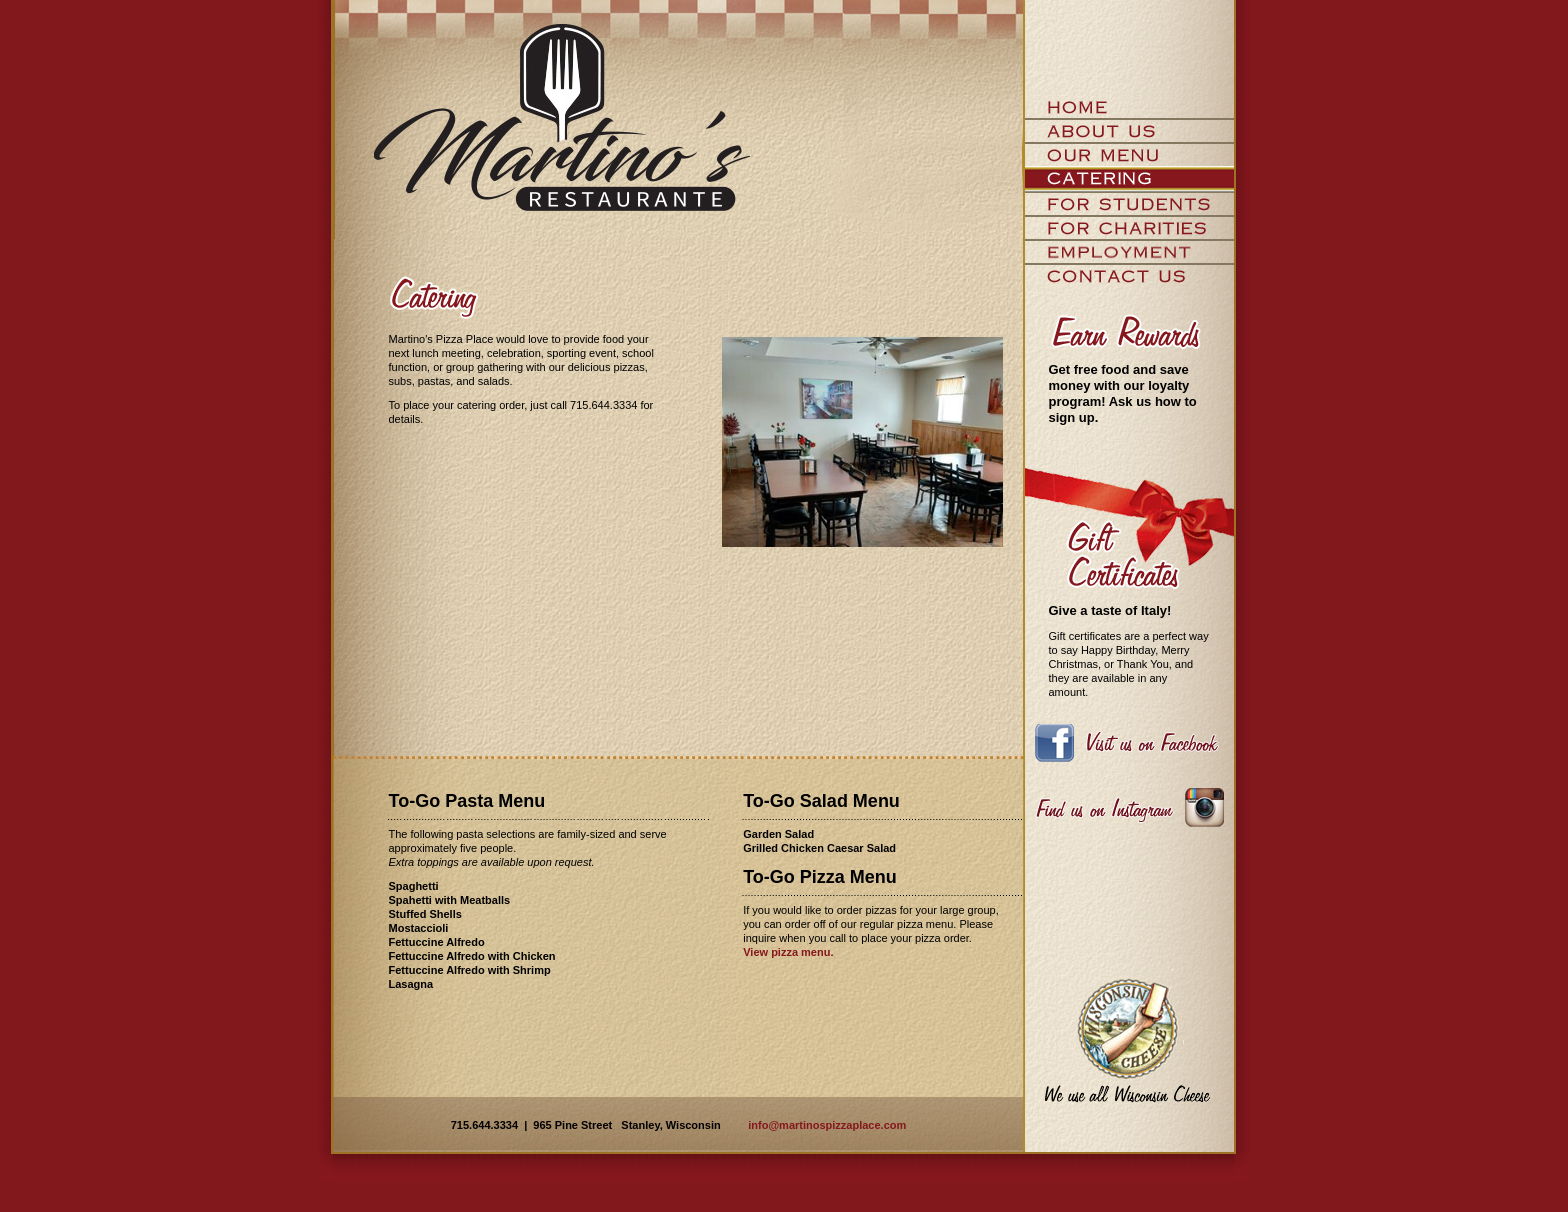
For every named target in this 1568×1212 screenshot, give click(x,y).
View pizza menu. (788, 952)
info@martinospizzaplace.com (827, 1125)
